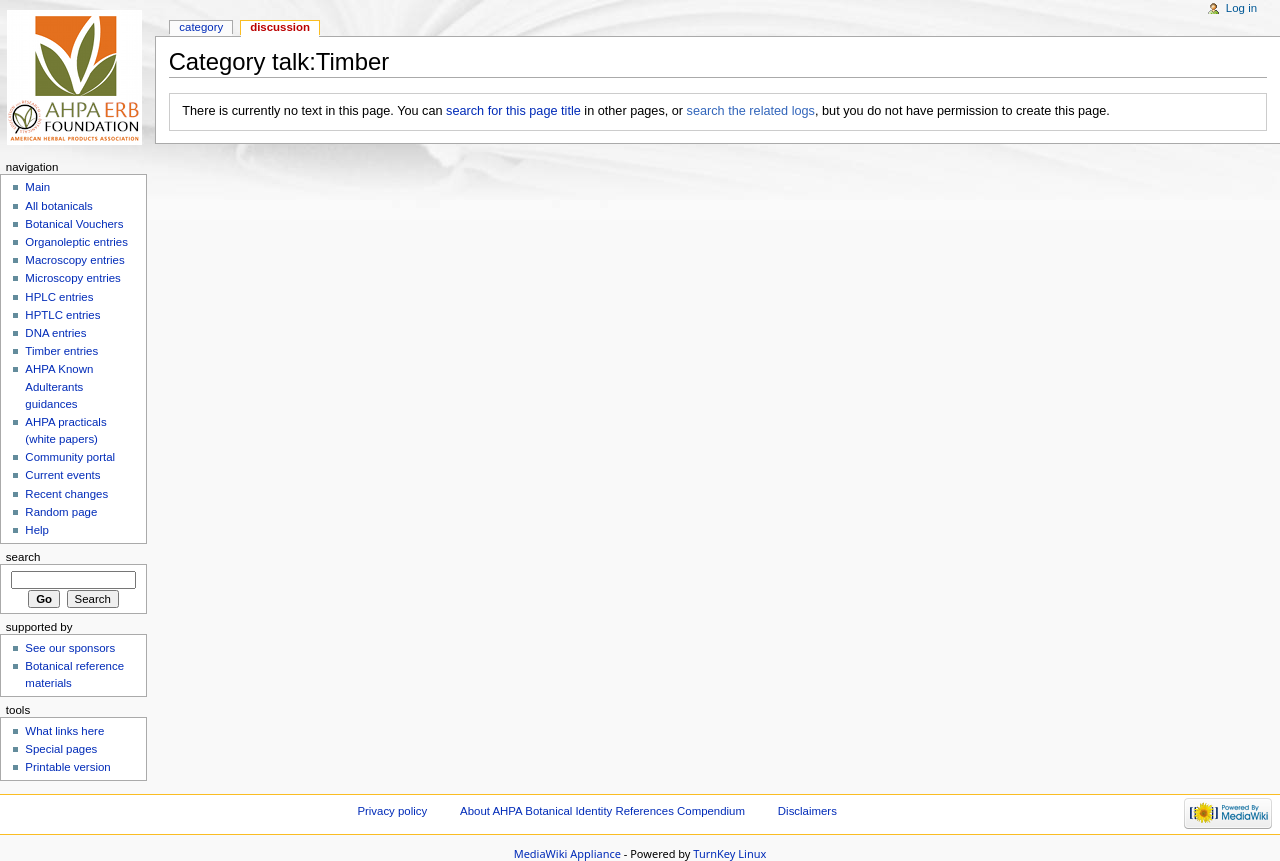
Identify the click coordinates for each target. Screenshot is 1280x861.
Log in (1241, 8)
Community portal (70, 457)
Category (201, 27)
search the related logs (751, 111)
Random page (61, 512)
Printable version (67, 767)
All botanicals (58, 206)
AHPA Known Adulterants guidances (59, 386)
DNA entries (55, 333)
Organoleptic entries (76, 242)
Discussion (280, 27)
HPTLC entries (62, 315)
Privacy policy (392, 811)
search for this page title (513, 111)
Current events (62, 475)
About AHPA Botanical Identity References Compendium (602, 811)
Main (37, 187)
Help (37, 530)
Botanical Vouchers (74, 224)
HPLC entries (59, 297)
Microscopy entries (72, 278)
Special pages (61, 749)
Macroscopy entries (74, 260)
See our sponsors (70, 648)
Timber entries (61, 351)
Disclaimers (807, 811)
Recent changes (66, 494)
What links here (64, 731)
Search (23, 557)
